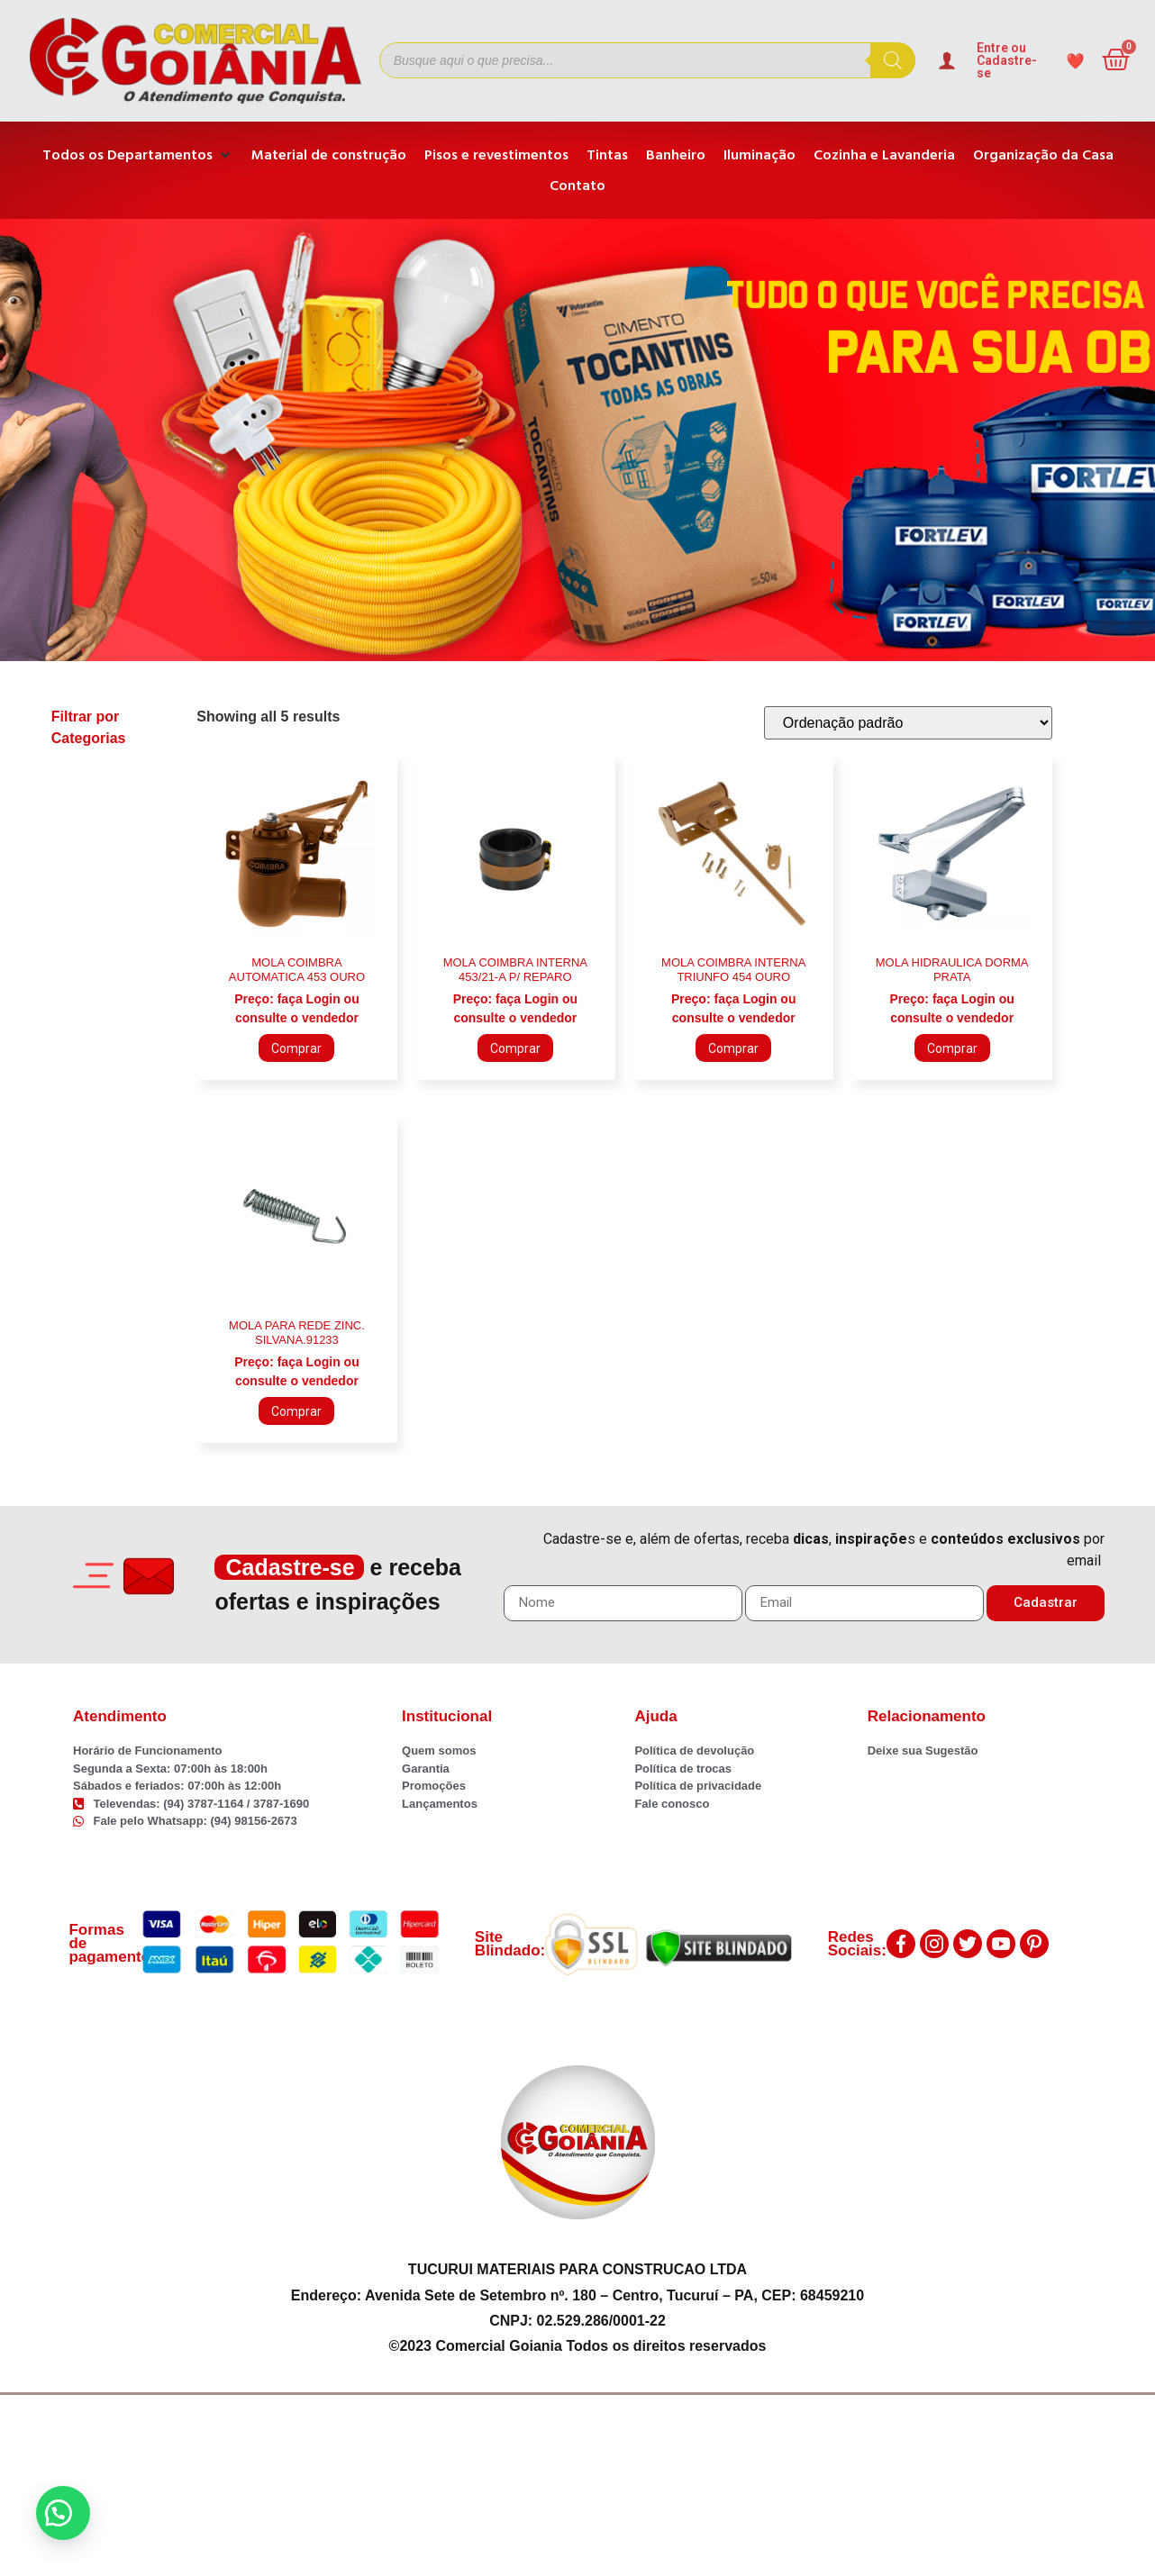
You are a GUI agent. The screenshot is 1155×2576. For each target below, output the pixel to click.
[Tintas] (607, 155)
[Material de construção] (328, 155)
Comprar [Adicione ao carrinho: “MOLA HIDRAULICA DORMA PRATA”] (952, 1048)
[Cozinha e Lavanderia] (884, 155)
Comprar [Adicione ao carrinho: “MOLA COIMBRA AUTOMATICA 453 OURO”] (296, 1048)
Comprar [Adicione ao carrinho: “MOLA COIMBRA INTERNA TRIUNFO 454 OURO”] (733, 1048)
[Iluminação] (759, 155)
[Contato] (577, 185)
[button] (63, 2513)
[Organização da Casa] (1043, 155)
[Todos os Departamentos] (137, 155)
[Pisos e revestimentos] (496, 155)
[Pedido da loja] (908, 722)
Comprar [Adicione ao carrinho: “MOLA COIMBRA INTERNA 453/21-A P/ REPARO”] (515, 1048)
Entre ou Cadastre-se (1007, 60)
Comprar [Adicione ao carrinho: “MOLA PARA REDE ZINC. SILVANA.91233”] (296, 1411)
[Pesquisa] (892, 60)
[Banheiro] (675, 155)
